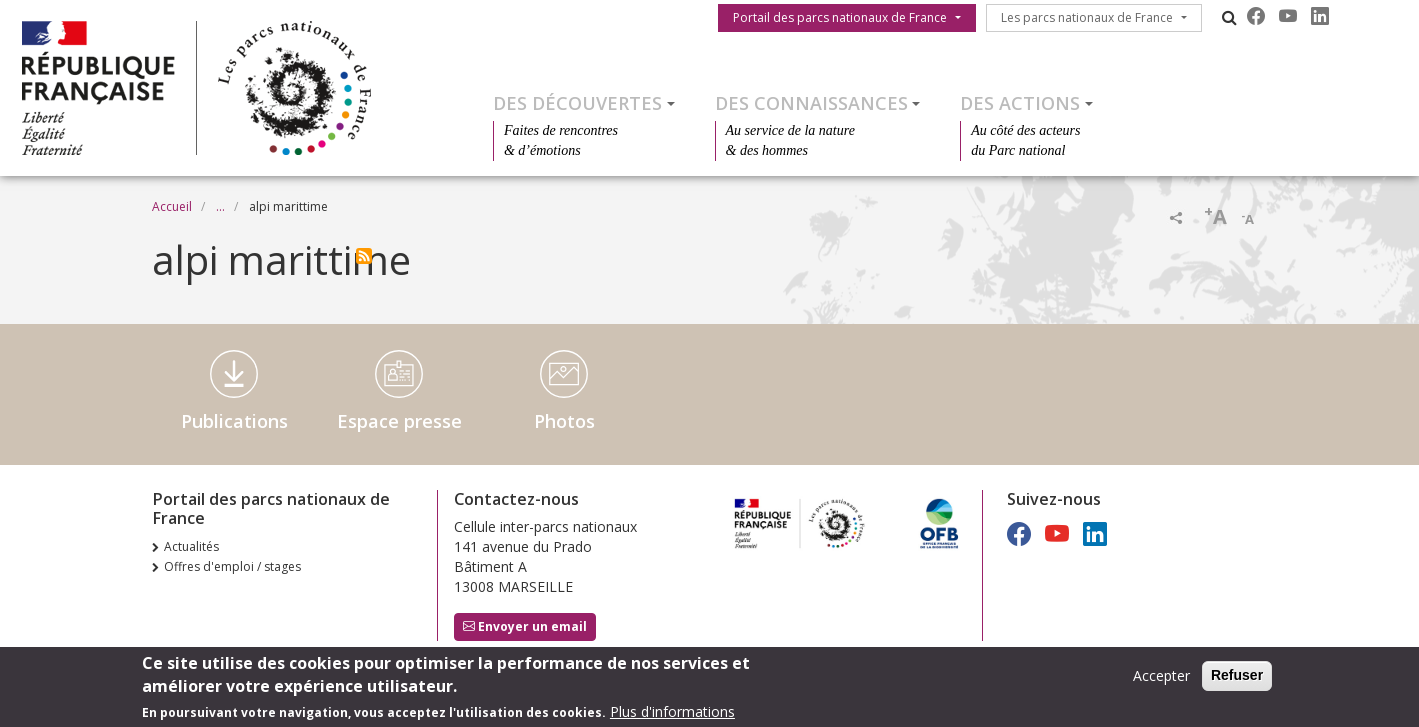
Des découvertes (577, 103)
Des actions (1020, 103)
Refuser (1237, 678)
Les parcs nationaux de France (1087, 17)
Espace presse (399, 421)
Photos (564, 421)
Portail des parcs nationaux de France (840, 17)
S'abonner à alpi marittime (364, 256)
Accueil (172, 206)
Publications (234, 421)
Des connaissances (811, 103)
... (220, 206)
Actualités (191, 546)
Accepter (1161, 678)
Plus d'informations (672, 714)
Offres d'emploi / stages (232, 566)
